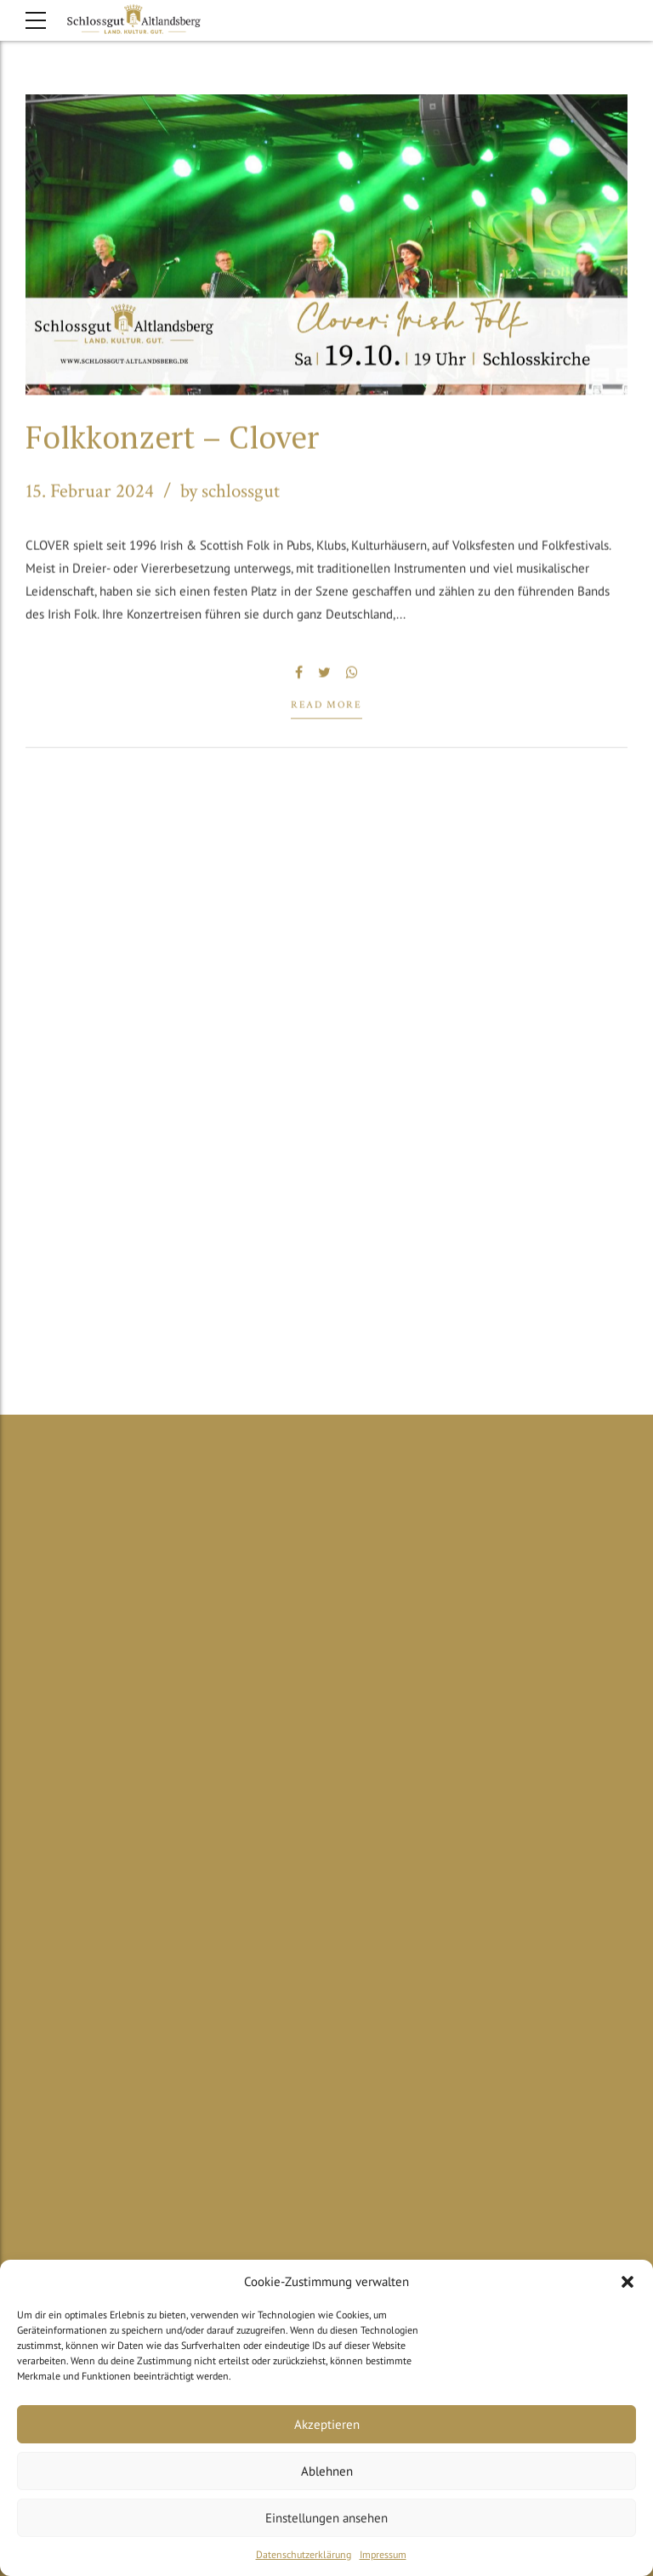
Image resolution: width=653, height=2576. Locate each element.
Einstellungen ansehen (326, 2518)
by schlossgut (230, 492)
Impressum (383, 2554)
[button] (627, 2281)
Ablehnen (327, 2471)
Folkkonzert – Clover (172, 438)
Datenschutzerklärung (303, 2554)
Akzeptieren (327, 2424)
